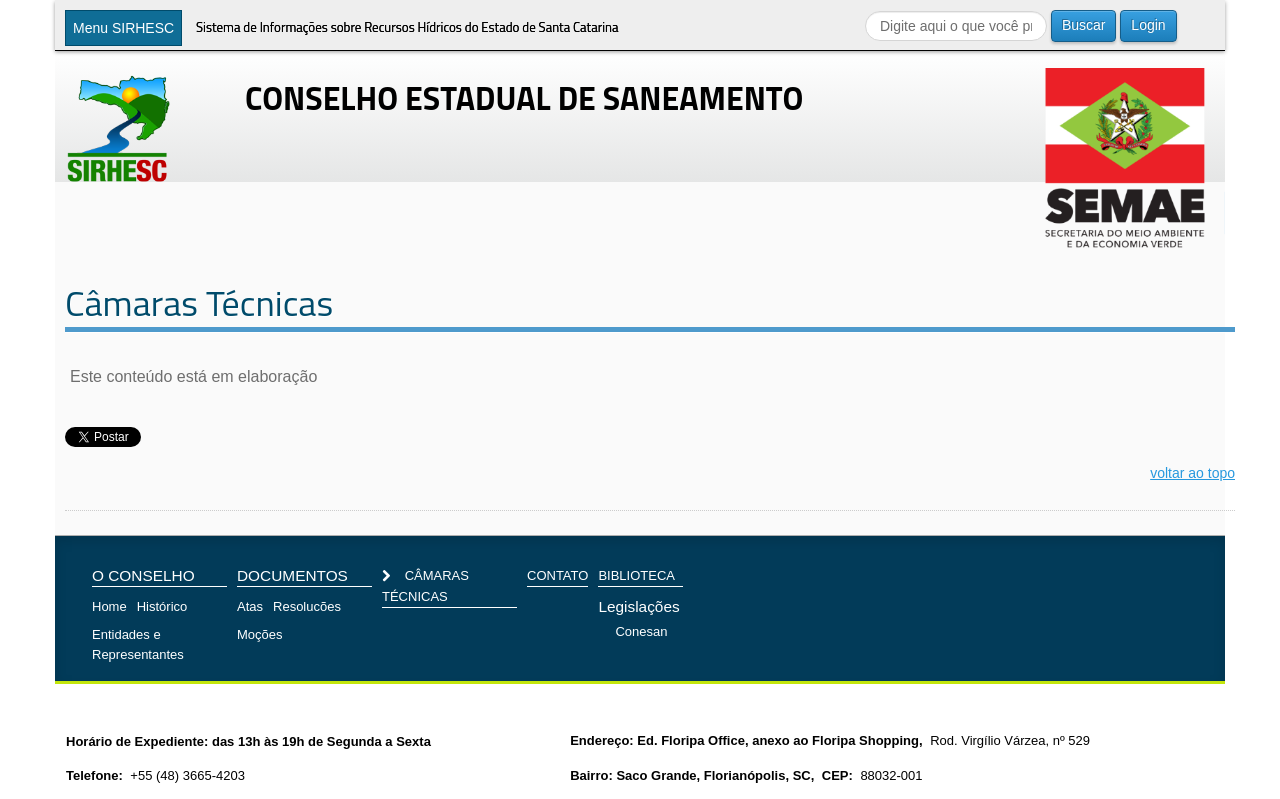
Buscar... (865, 10)
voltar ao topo (1192, 473)
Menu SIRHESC (123, 28)
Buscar (1084, 25)
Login (1148, 25)
